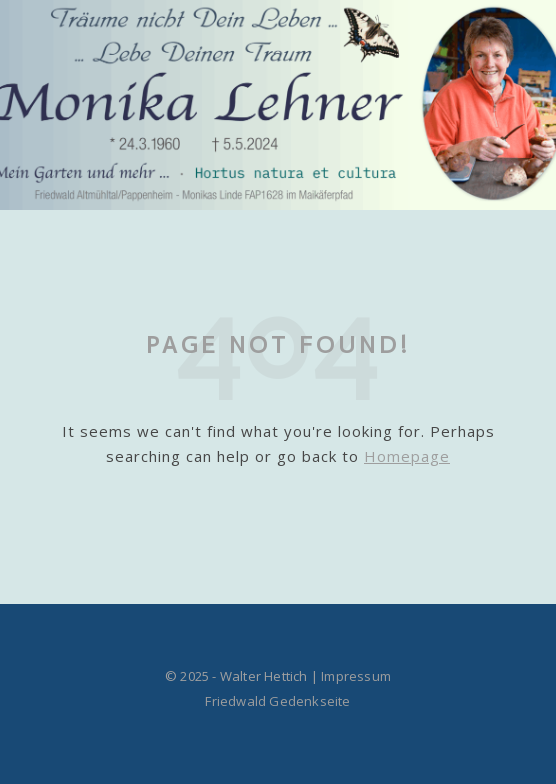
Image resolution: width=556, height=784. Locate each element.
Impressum (356, 676)
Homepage (407, 456)
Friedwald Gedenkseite (277, 701)
